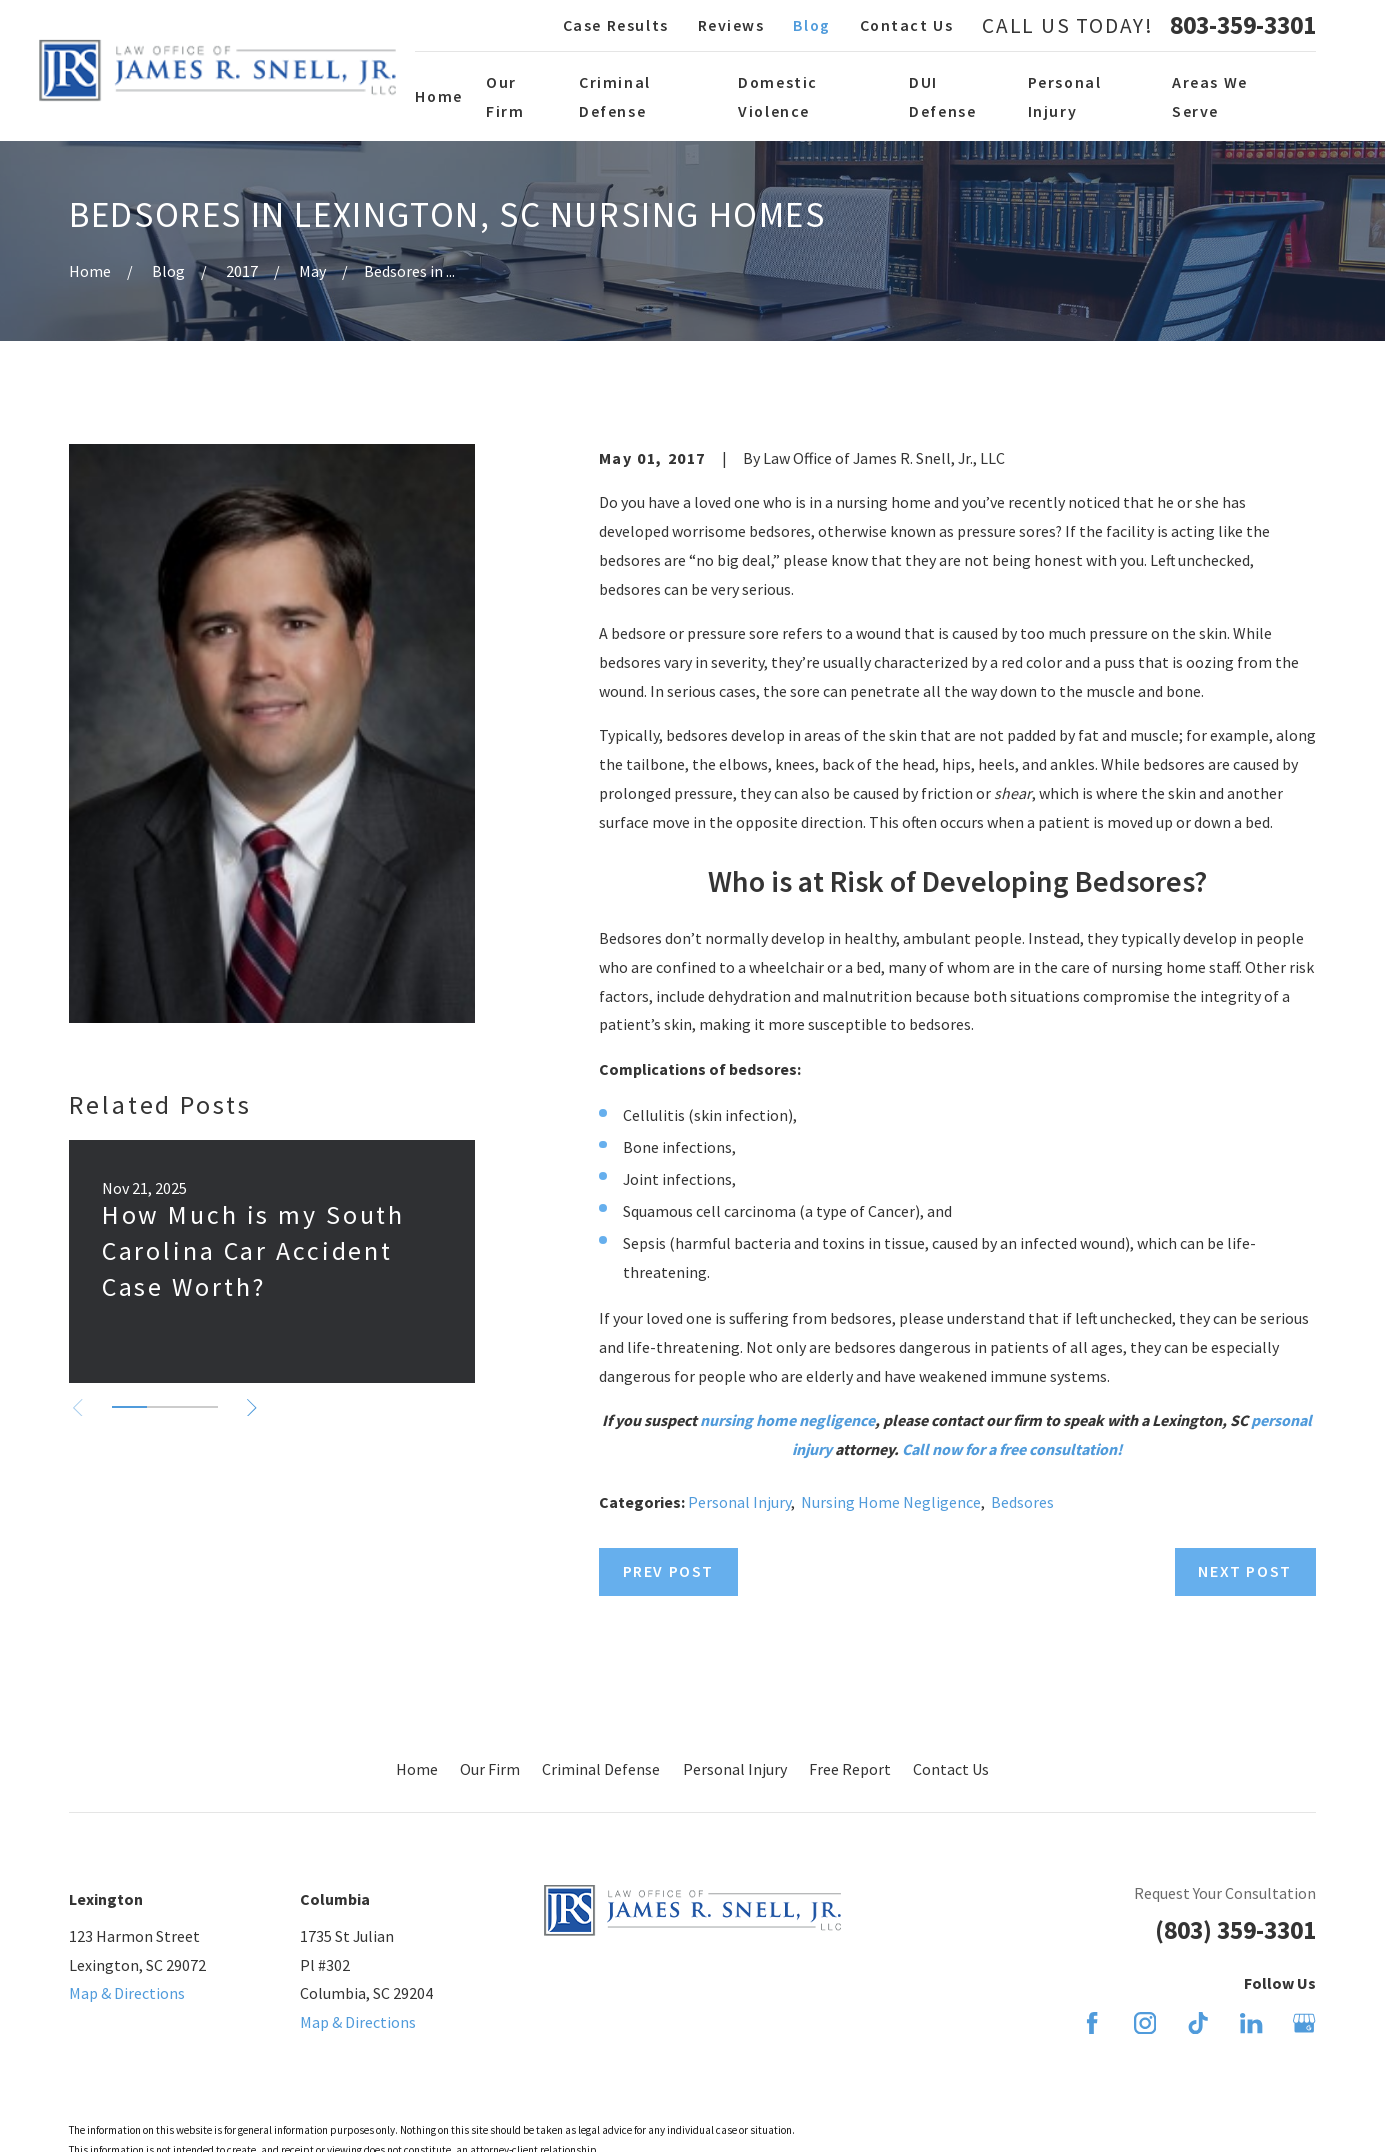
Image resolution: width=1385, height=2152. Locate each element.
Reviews (731, 25)
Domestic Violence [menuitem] (778, 96)
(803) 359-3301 (1235, 1930)
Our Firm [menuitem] (505, 96)
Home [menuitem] (438, 96)
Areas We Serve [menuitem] (1210, 96)
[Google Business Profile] (1304, 2023)
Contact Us (907, 25)
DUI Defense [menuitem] (942, 96)
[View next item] (252, 1408)
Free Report (850, 1769)
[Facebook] (1092, 2023)
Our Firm (490, 1769)
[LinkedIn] (1251, 2023)
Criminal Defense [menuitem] (615, 96)
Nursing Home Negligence (891, 1502)
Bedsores (1022, 1502)
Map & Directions (127, 1993)
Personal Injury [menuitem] (1065, 96)
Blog (811, 25)
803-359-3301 (1243, 26)
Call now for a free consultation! (1012, 1449)
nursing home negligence (787, 1420)
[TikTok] (1198, 2023)
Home (417, 1769)
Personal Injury (739, 1502)
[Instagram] (1145, 2023)
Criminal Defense (601, 1769)
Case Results (616, 25)
